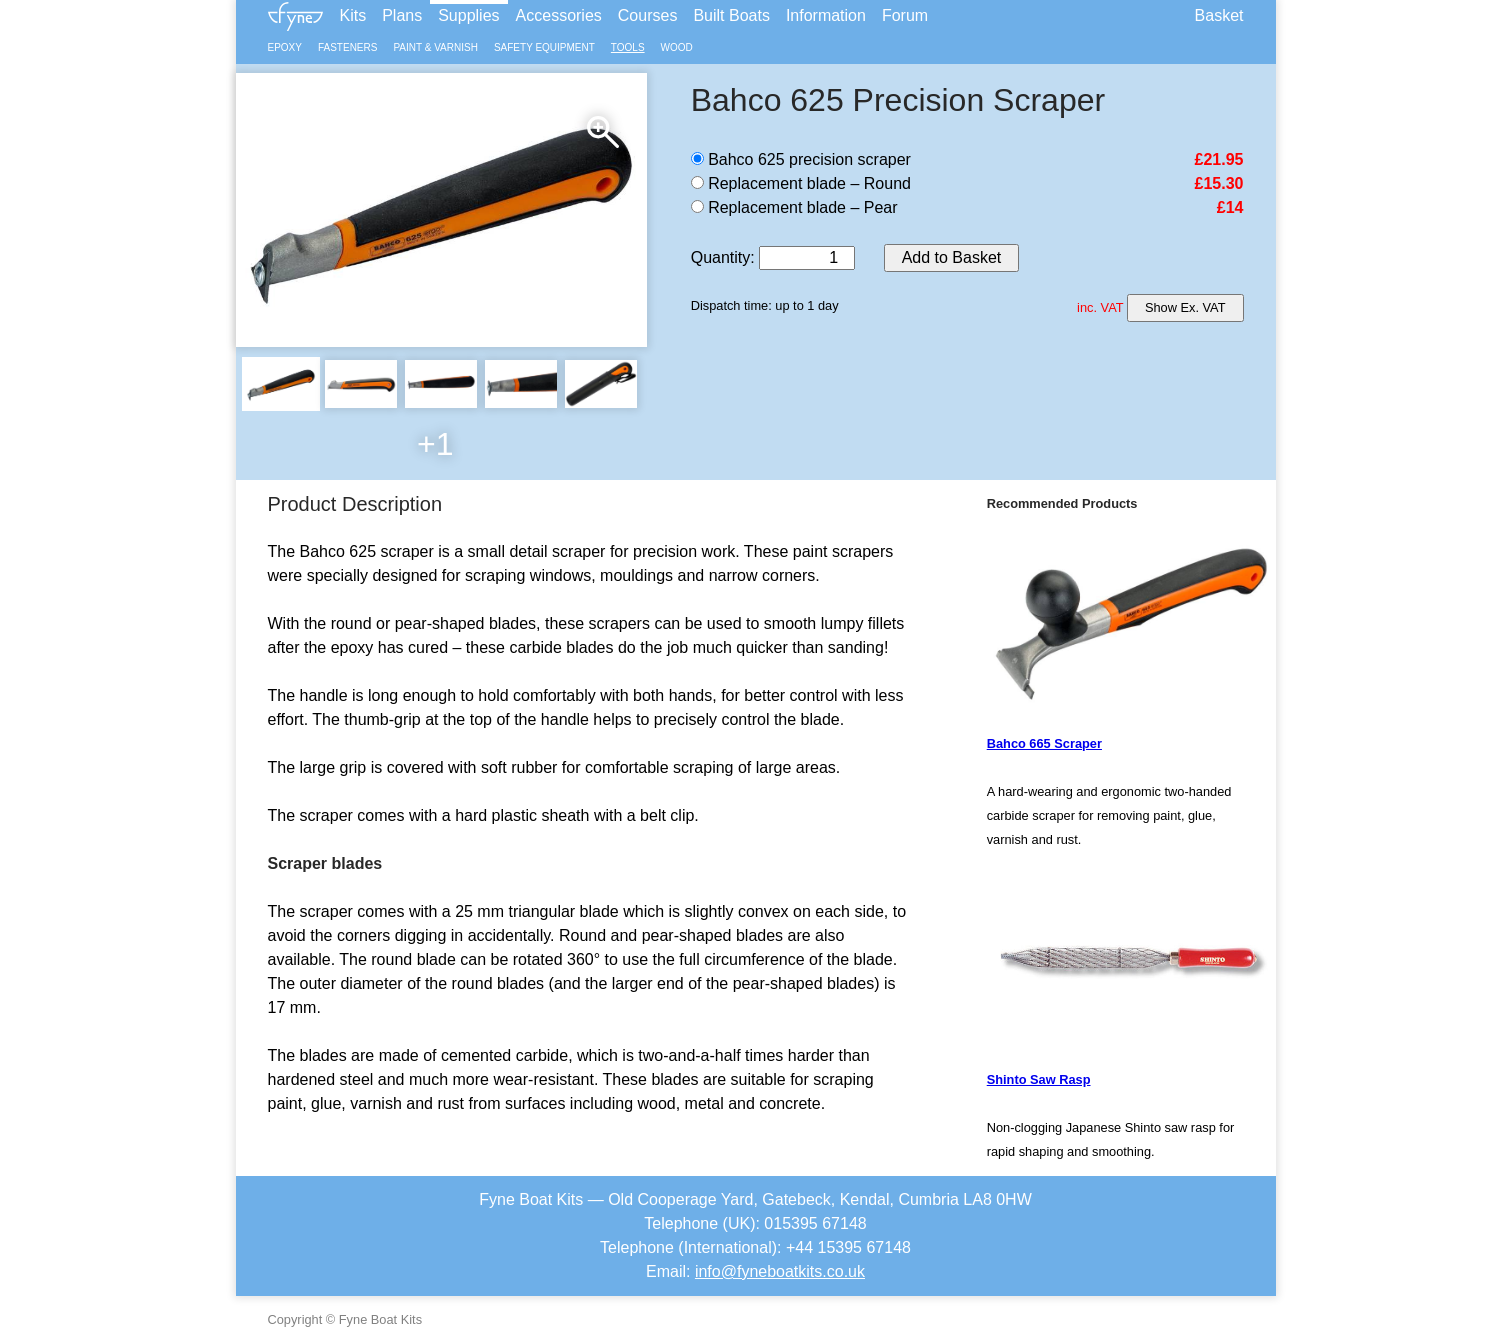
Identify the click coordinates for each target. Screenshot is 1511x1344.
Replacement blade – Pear (794, 207)
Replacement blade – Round (801, 183)
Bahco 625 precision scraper (801, 159)
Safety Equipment (544, 47)
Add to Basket (952, 257)
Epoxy (285, 47)
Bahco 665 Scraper (1044, 743)
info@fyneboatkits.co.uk (780, 1271)
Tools (628, 47)
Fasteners (347, 47)
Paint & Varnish (435, 47)
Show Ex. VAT (1185, 307)
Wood (677, 47)
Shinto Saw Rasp (1039, 1079)
